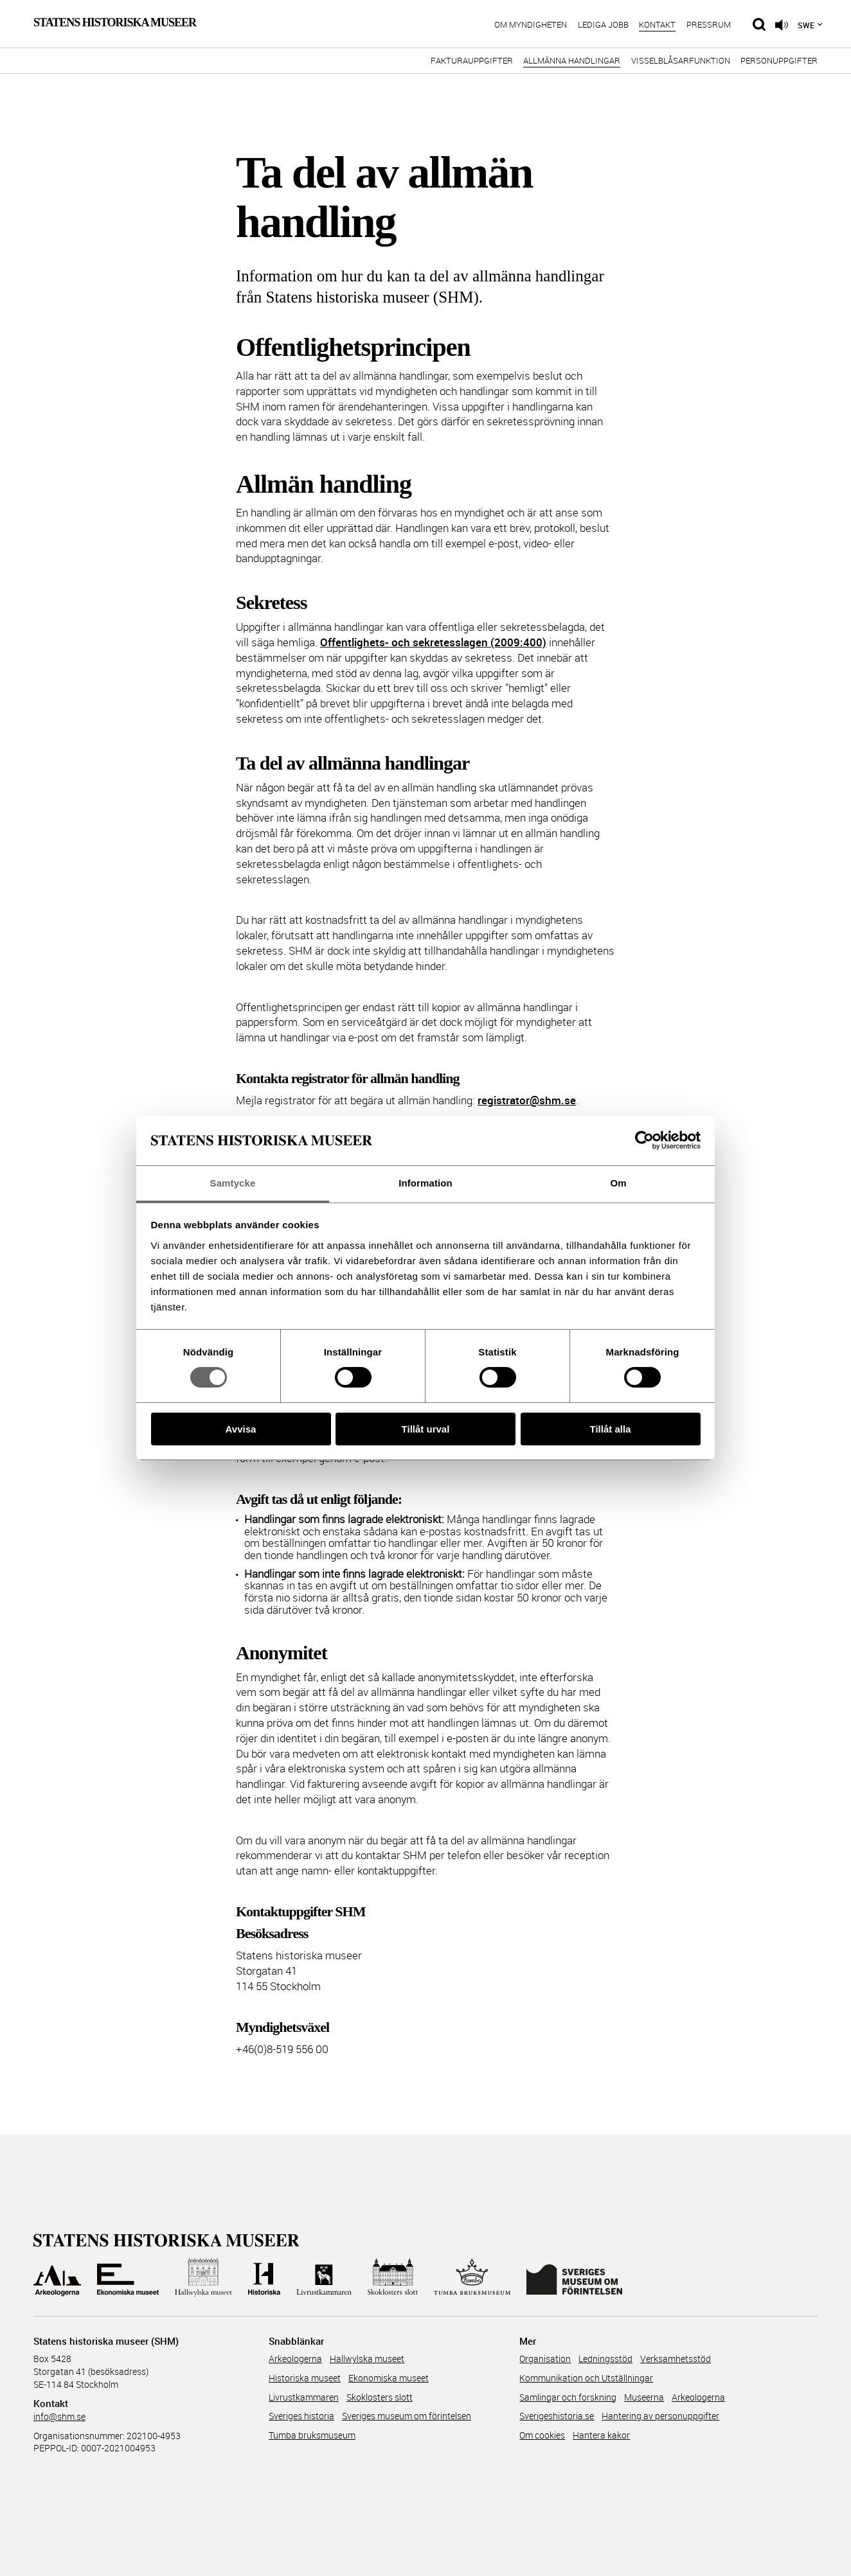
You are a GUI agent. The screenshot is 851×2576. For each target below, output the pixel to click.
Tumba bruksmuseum (312, 2435)
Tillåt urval (426, 1429)
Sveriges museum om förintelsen (406, 2416)
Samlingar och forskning (567, 2397)
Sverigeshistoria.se (556, 2416)
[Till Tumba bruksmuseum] (472, 2277)
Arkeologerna (295, 2358)
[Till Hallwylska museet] (203, 2277)
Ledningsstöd (605, 2358)
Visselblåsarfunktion (680, 61)
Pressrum (708, 25)
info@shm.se (59, 2416)
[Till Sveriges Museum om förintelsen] (574, 2277)
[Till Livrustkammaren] (324, 2277)
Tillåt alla (610, 1429)
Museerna (644, 2397)
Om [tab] (618, 1183)
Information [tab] (425, 1183)
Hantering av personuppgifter (660, 2416)
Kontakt (657, 25)
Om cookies (542, 2435)
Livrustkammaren (304, 2397)
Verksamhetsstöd (675, 2358)
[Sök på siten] (759, 24)
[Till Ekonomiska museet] (128, 2277)
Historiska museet (305, 2378)
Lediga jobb (603, 25)
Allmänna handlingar (571, 61)
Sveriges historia (301, 2416)
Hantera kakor (601, 2435)
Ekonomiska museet (388, 2378)
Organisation (545, 2358)
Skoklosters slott (379, 2397)
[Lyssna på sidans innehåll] (781, 25)
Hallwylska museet (367, 2358)
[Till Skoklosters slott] (393, 2277)
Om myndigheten (530, 25)
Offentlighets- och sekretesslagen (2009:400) (433, 642)
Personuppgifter (779, 61)
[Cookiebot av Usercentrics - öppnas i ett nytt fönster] (644, 1140)
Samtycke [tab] (233, 1183)
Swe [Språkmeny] (806, 25)
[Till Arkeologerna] (57, 2277)
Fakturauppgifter (472, 61)
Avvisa (241, 1429)
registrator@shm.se (527, 1100)
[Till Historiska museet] (264, 2277)
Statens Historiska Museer (114, 22)
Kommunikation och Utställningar (586, 2378)
